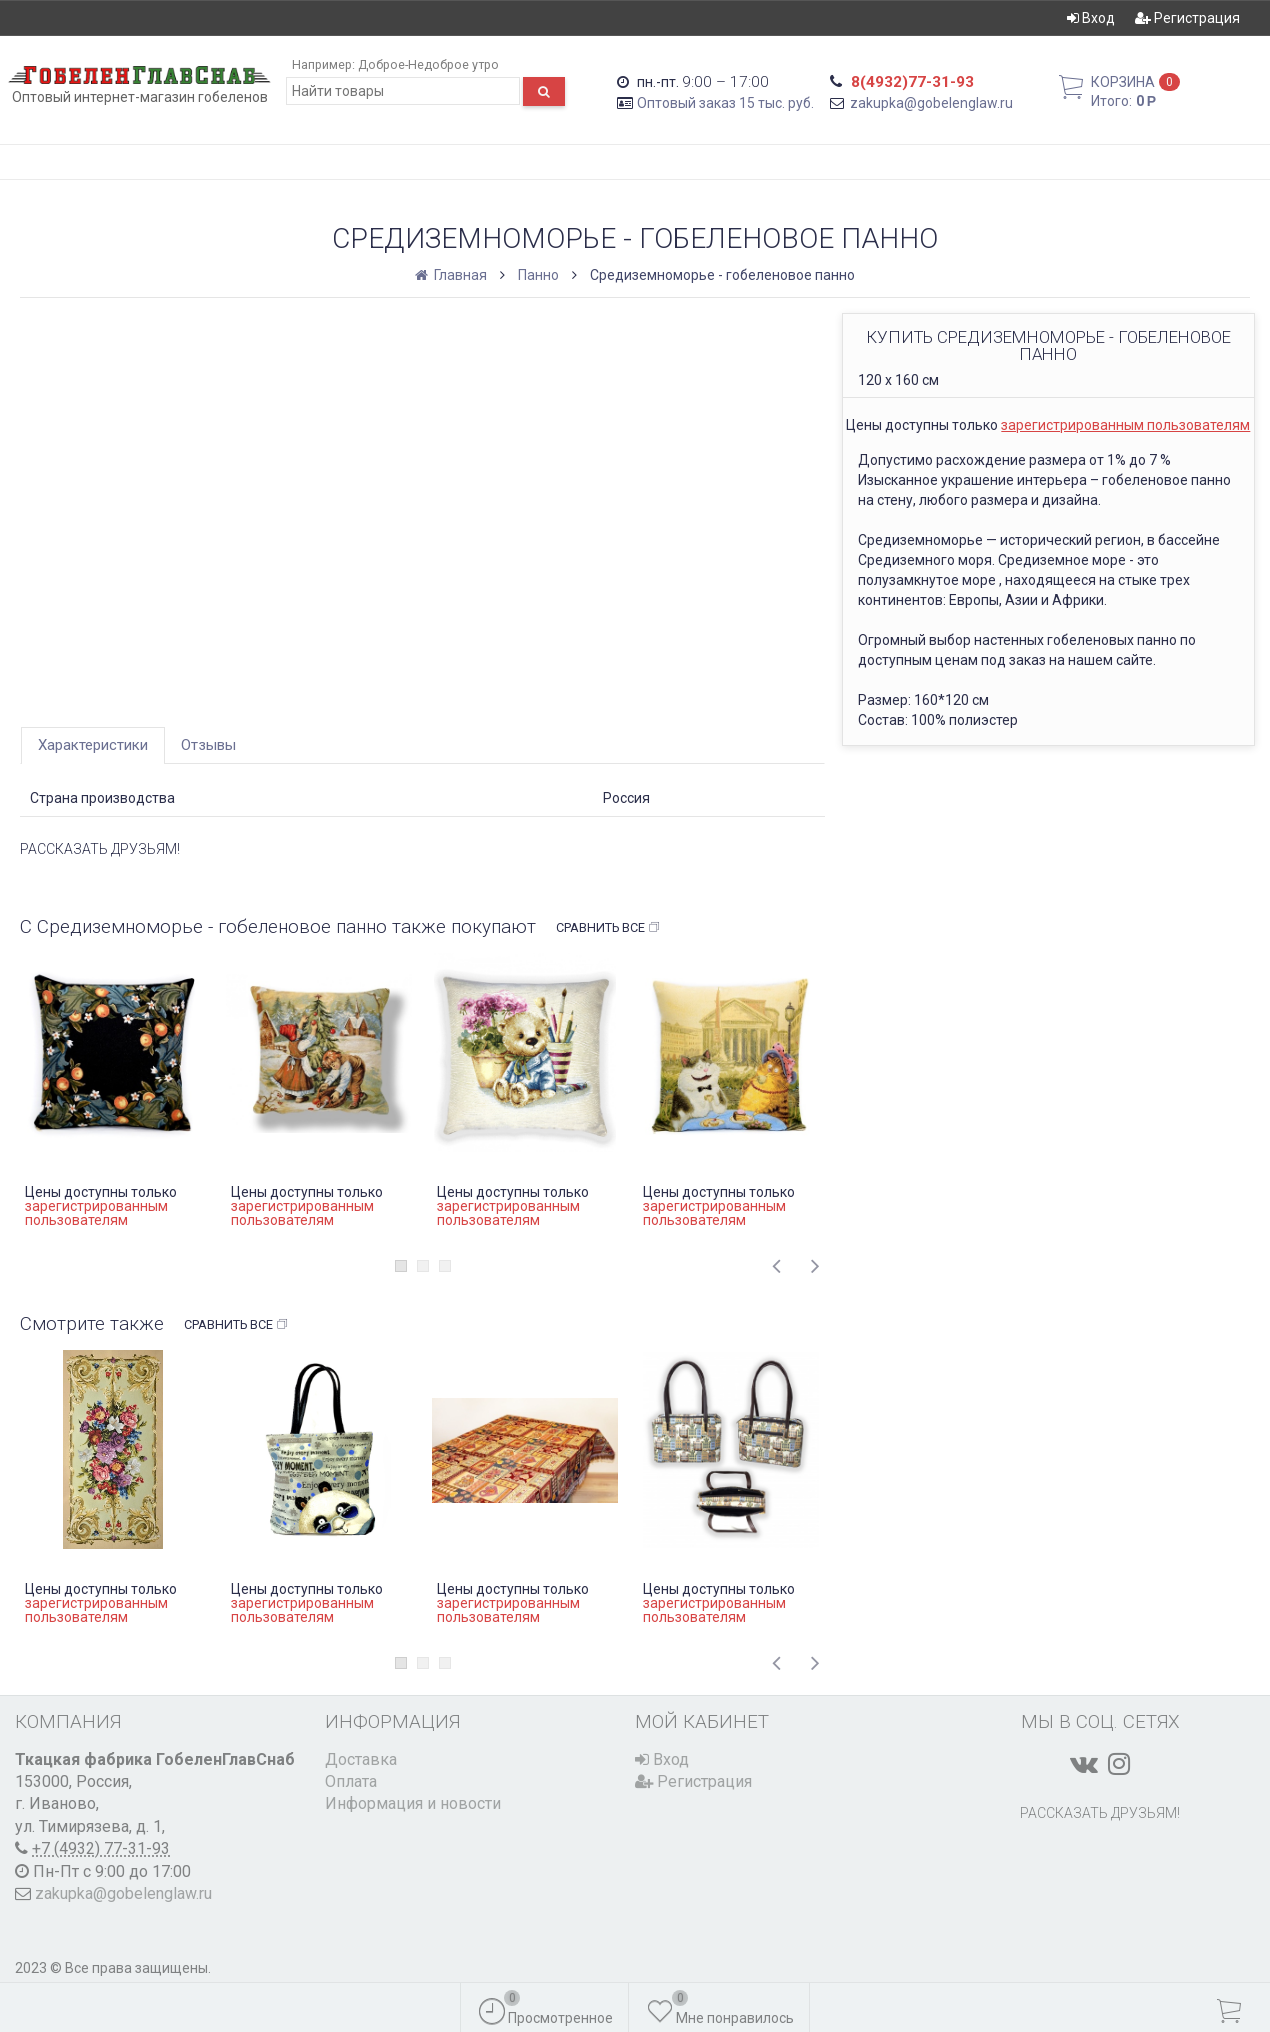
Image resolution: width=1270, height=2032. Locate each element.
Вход (1091, 18)
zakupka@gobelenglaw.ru (931, 103)
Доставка (361, 1759)
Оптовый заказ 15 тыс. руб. (725, 103)
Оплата (351, 1781)
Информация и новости (413, 1803)
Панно (538, 275)
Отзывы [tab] (208, 745)
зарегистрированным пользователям (1125, 425)
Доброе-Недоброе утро (428, 64)
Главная (452, 275)
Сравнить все (608, 928)
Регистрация (1187, 18)
